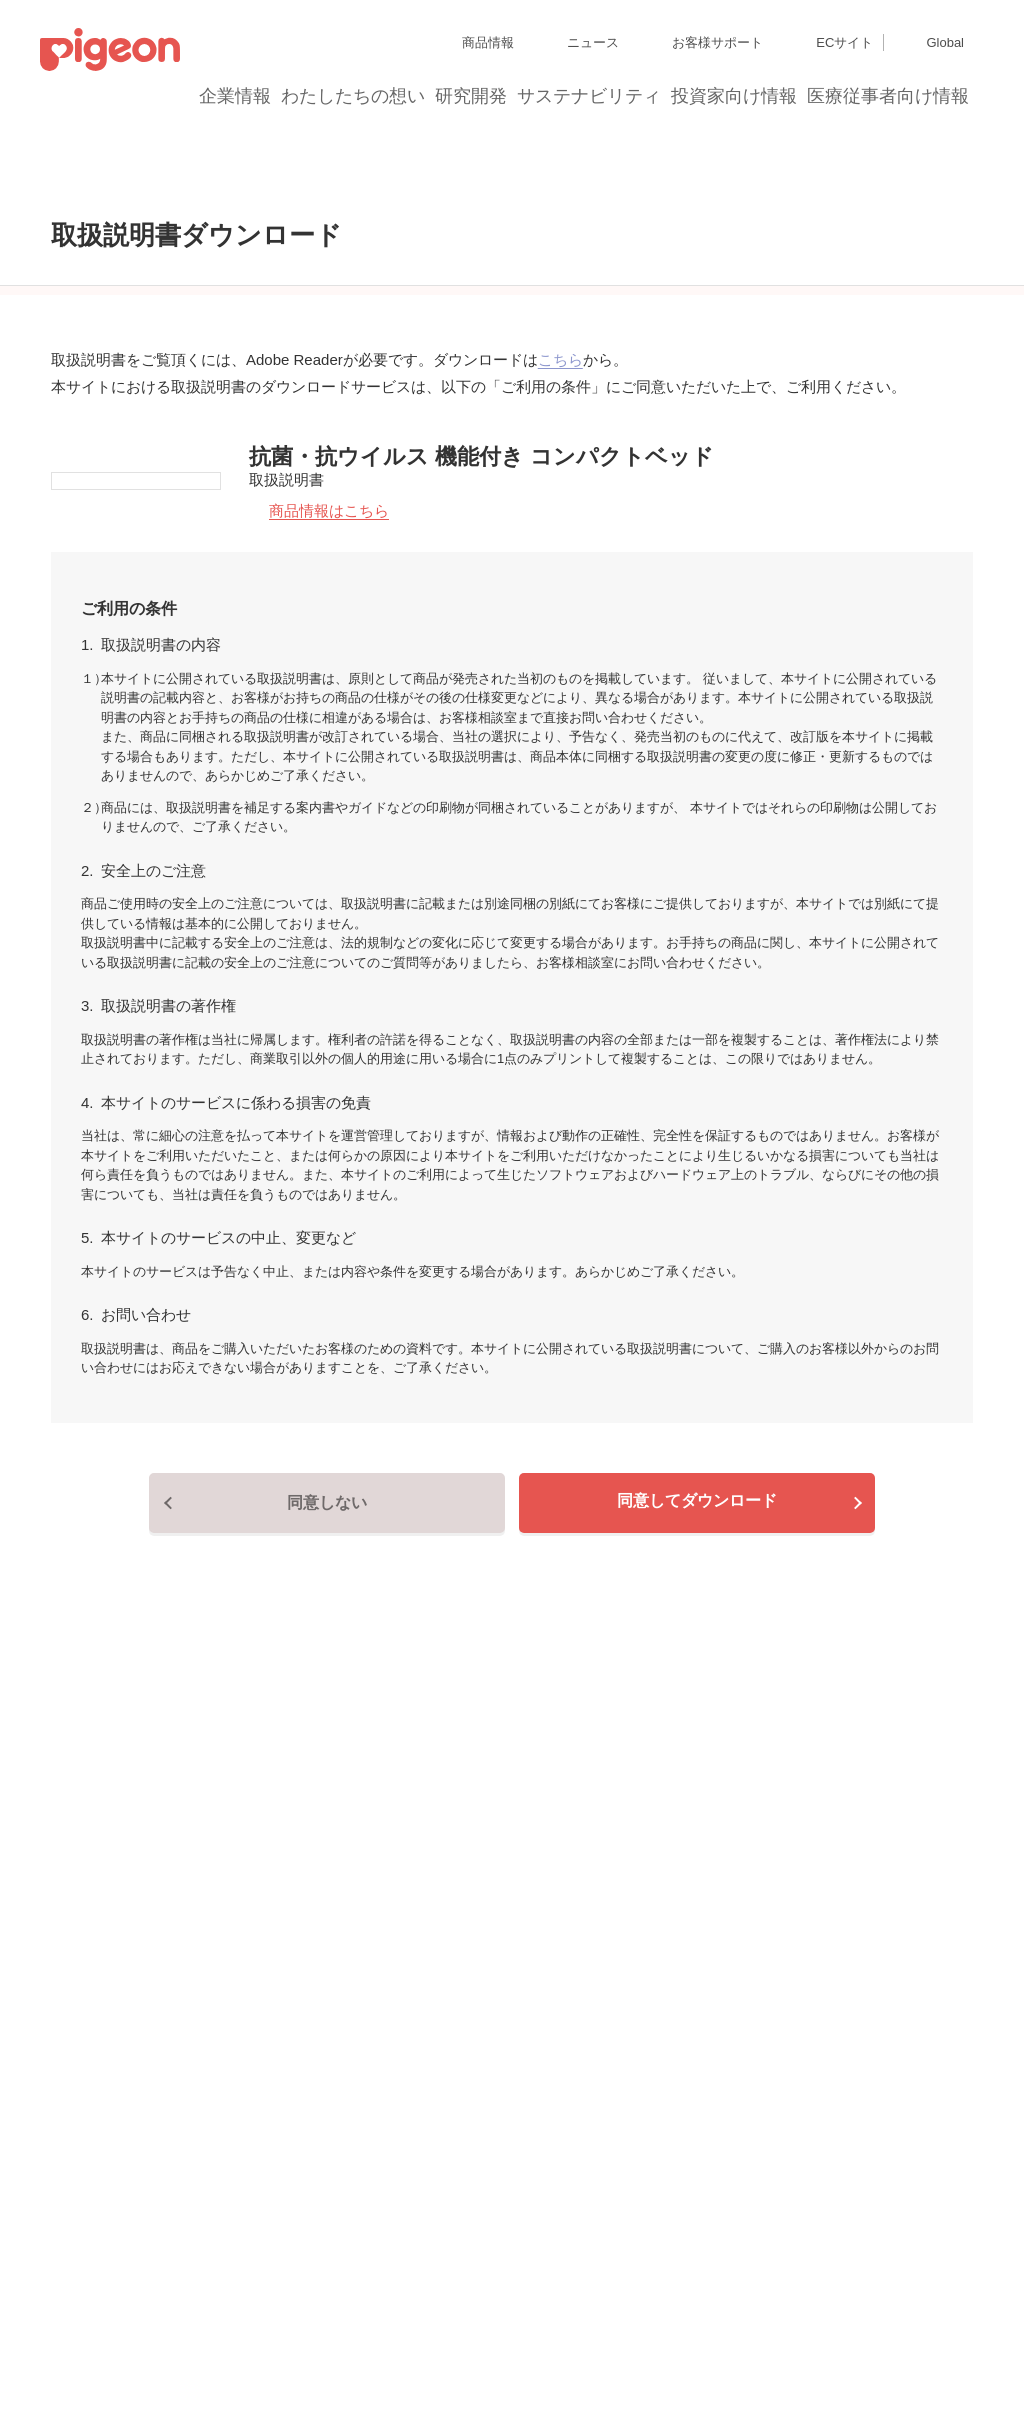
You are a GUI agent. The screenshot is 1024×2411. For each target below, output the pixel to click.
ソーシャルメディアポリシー (297, 2350)
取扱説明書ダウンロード (143, 166)
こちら (560, 503)
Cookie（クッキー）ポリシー (419, 2314)
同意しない (327, 1682)
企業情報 (236, 96)
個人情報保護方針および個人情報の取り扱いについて (184, 2314)
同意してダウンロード (697, 1680)
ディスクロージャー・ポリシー (314, 2278)
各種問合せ (524, 2350)
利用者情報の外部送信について (124, 2350)
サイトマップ (76, 2278)
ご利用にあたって (434, 2350)
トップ (24, 166)
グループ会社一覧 (171, 2278)
